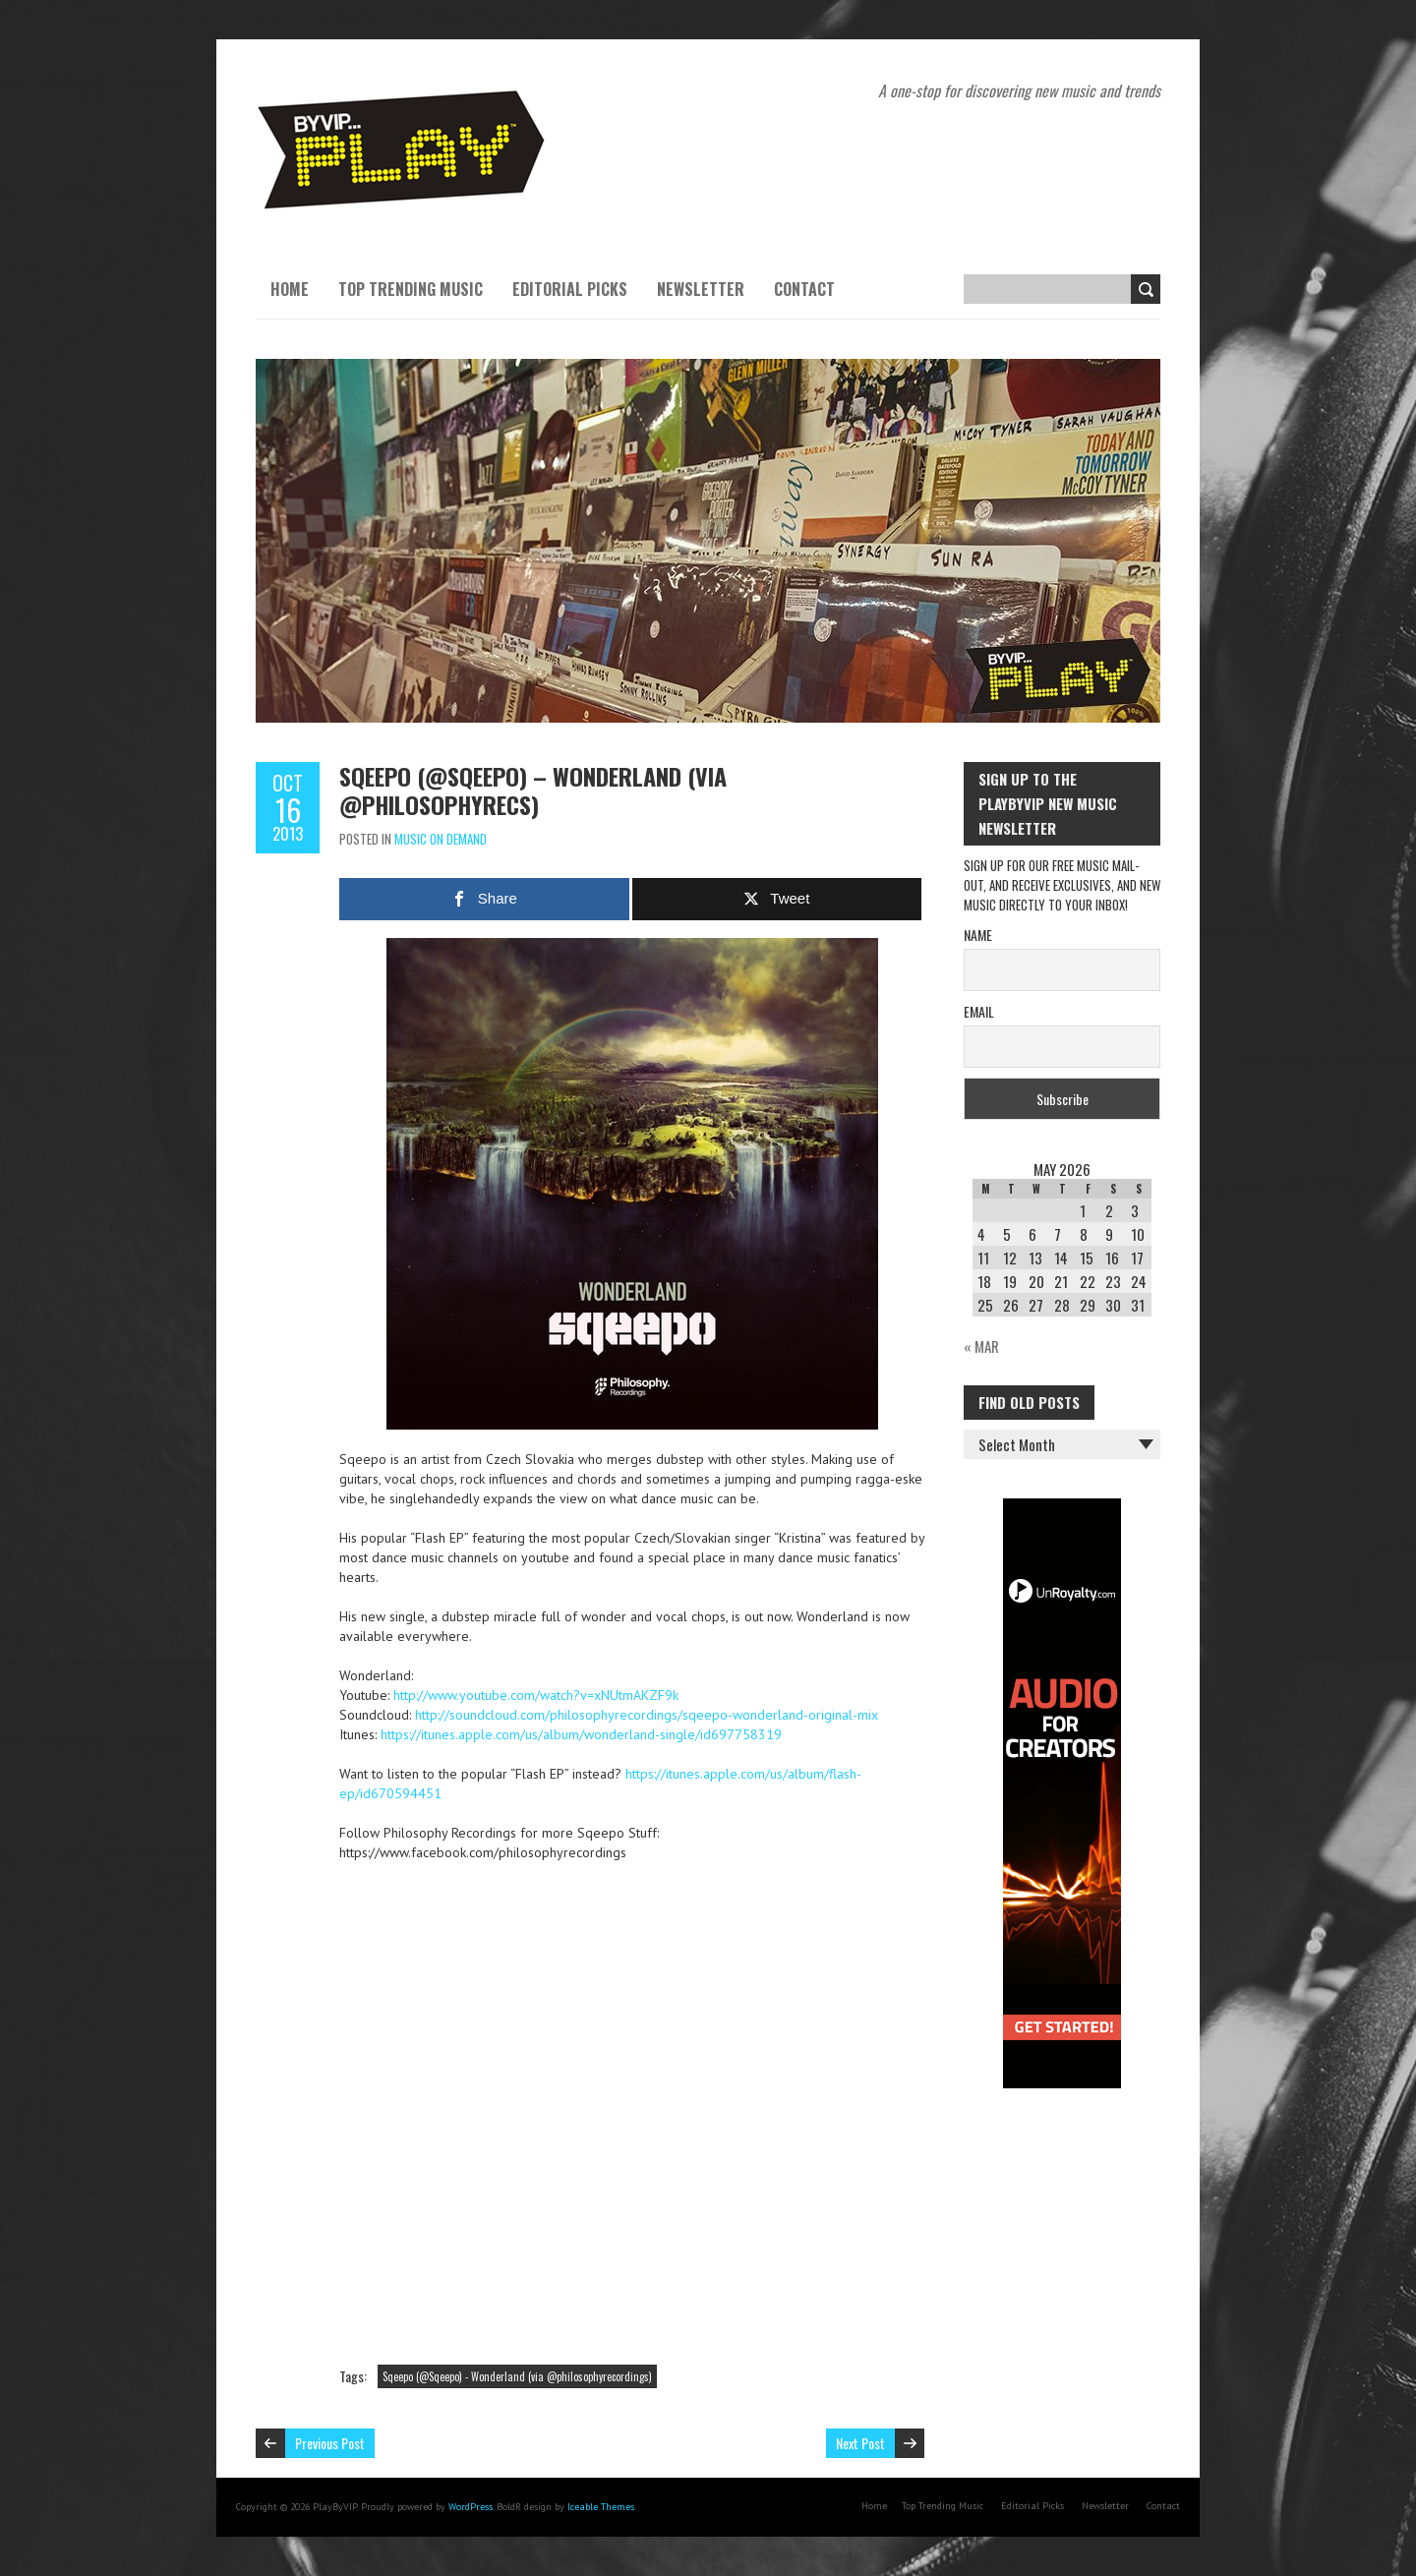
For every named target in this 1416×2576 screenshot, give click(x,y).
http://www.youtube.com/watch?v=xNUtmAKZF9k (535, 1695)
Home (289, 289)
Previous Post (330, 2442)
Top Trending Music (410, 289)
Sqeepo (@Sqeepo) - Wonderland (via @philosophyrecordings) (517, 2376)
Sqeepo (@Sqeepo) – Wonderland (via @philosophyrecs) (533, 790)
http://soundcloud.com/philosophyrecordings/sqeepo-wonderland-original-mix (646, 1715)
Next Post (860, 2442)
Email (979, 1011)
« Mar (981, 1346)
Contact (804, 289)
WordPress (470, 2506)
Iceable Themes (600, 2506)
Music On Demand (440, 839)
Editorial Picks (569, 289)
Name (978, 934)
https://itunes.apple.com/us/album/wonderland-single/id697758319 (581, 1734)
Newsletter (700, 289)
